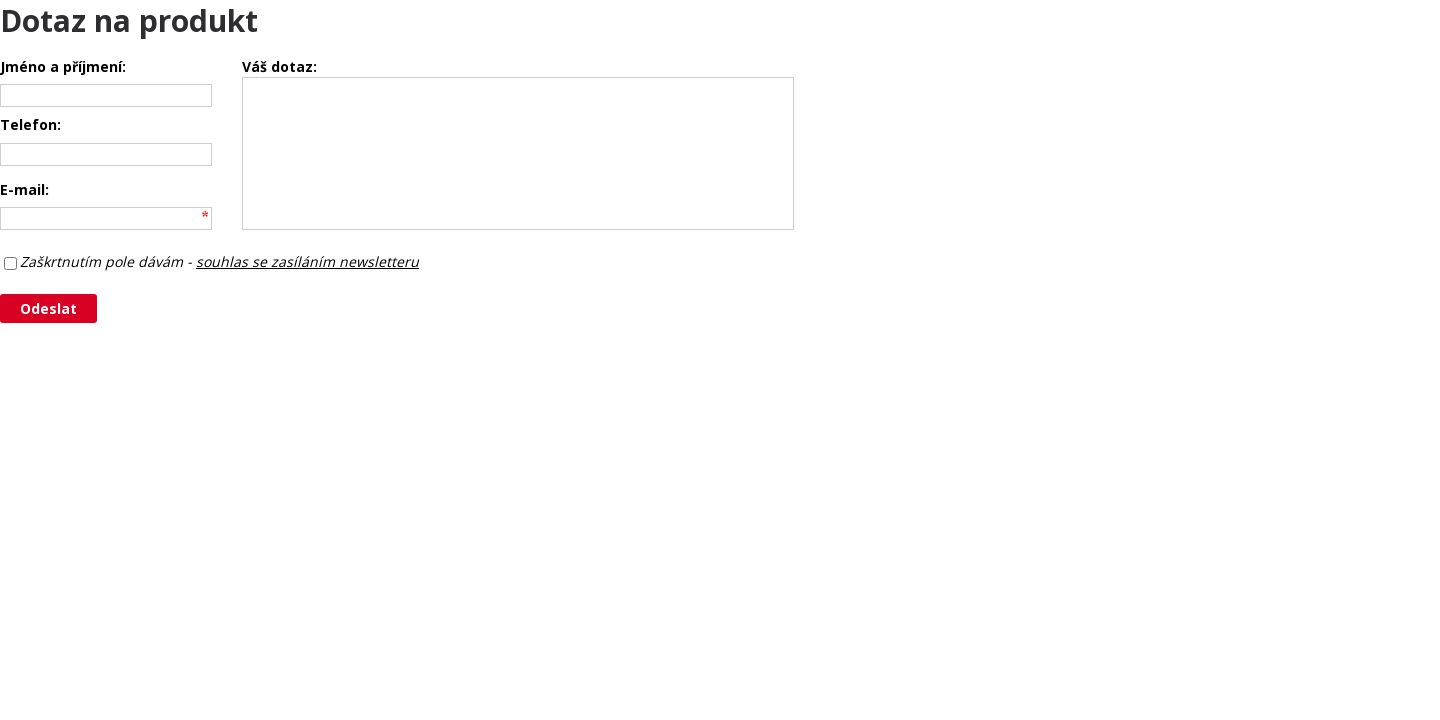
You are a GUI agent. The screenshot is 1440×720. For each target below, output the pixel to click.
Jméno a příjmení (61, 66)
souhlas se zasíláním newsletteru (307, 261)
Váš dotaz (277, 66)
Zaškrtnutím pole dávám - (219, 261)
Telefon (28, 124)
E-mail (22, 189)
